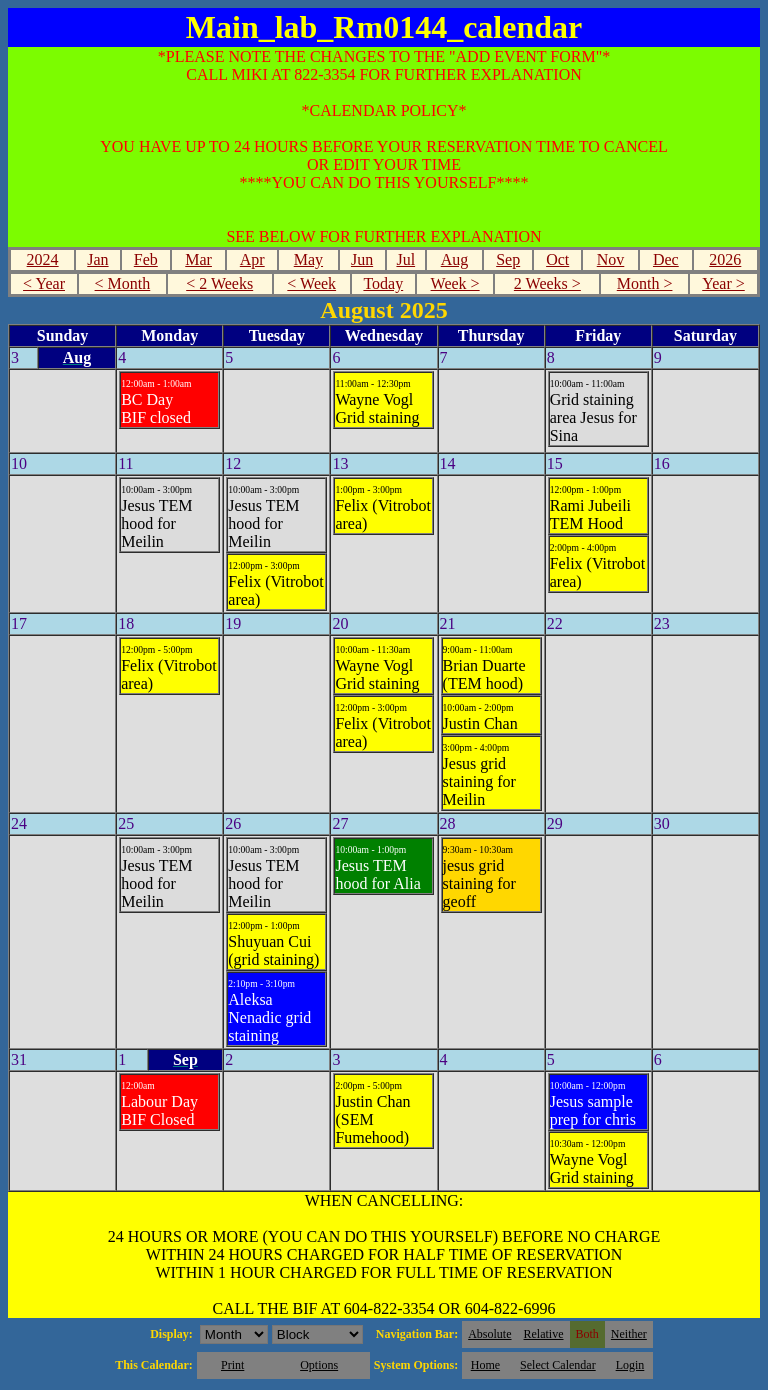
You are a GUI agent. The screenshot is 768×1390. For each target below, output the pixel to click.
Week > (455, 283)
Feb (146, 259)
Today (383, 283)
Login (630, 1365)
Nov (611, 259)
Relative (544, 1334)
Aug (455, 259)
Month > (645, 283)
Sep (508, 259)
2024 (43, 259)
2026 (725, 259)
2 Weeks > (547, 283)
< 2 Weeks (219, 283)
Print (232, 1365)
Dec (666, 259)
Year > (723, 283)
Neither (629, 1334)
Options (319, 1365)
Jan (97, 259)
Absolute (489, 1334)
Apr (252, 259)
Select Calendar (558, 1365)
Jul (405, 259)
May (308, 259)
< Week (311, 283)
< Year (44, 283)
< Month (123, 283)
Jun (362, 259)
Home (485, 1365)
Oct (557, 259)
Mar (198, 259)
